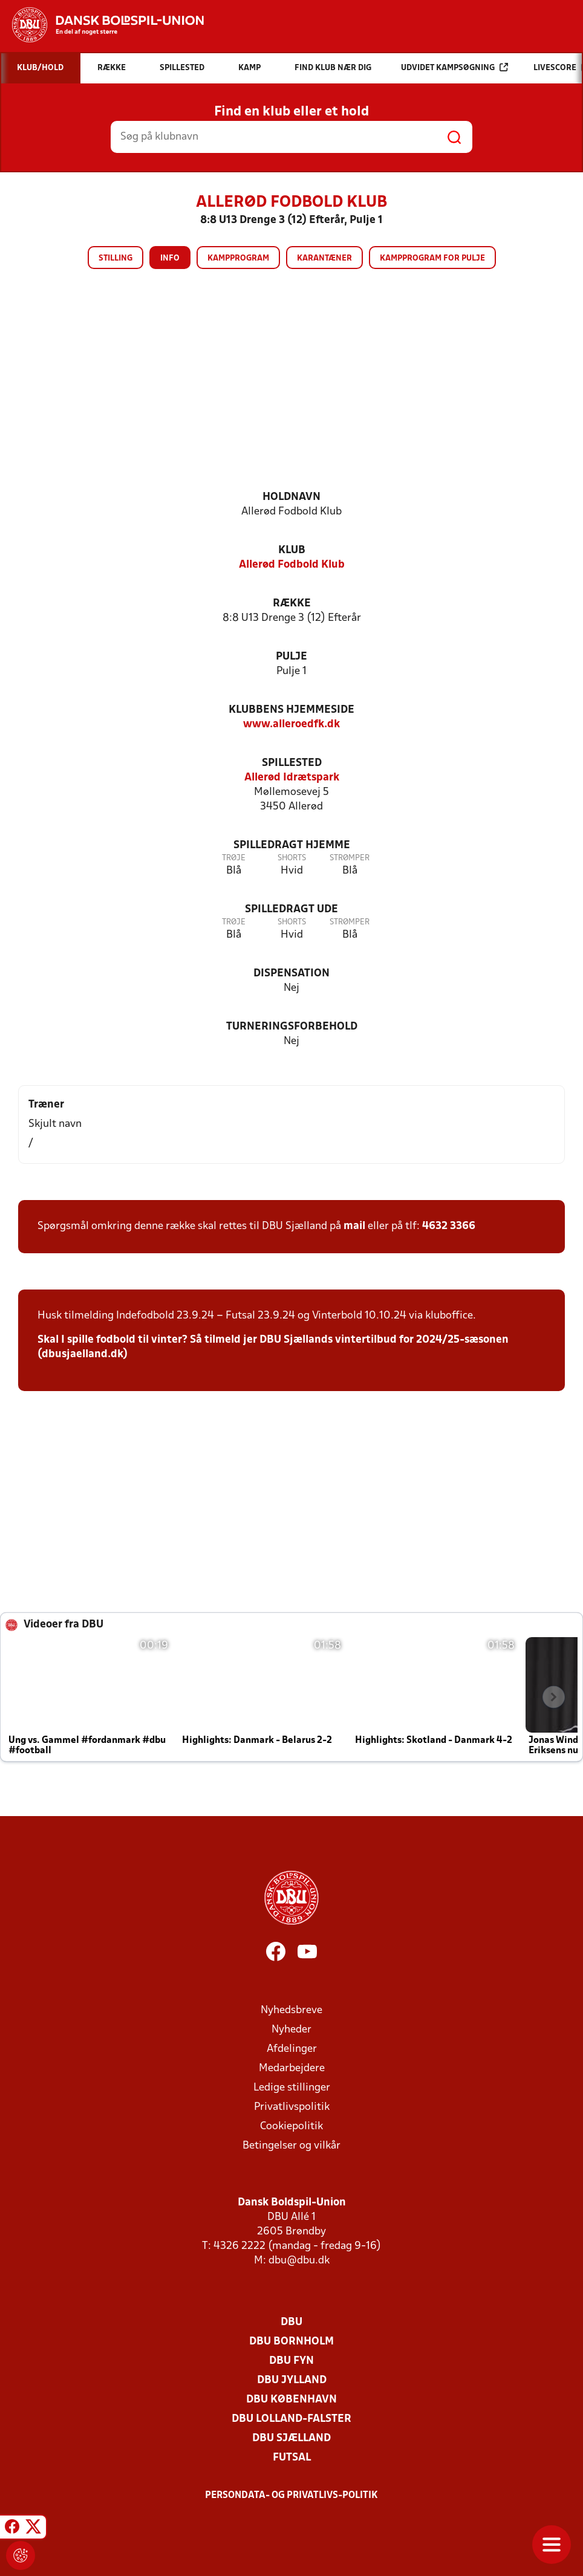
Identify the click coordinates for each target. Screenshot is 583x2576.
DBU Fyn (291, 2361)
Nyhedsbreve (291, 2010)
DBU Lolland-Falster (291, 2419)
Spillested (292, 763)
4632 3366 (448, 1226)
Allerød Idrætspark (291, 778)
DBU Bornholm (291, 2342)
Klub (291, 550)
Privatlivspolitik (292, 2107)
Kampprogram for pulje (432, 258)
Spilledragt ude (291, 909)
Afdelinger (292, 2049)
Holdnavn (291, 497)
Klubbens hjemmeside (291, 710)
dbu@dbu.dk (299, 2261)
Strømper (350, 858)
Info (170, 258)
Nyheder (291, 2030)
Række (292, 604)
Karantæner (324, 258)
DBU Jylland (292, 2380)
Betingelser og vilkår (291, 2146)
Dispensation (291, 973)
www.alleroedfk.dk (291, 724)
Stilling (115, 258)
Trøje (234, 858)
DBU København (291, 2400)
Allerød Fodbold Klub (292, 565)
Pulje (291, 657)
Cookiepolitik (291, 2126)
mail (354, 1226)
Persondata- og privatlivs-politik (291, 2495)
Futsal (292, 2458)
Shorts (292, 858)
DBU (291, 2322)
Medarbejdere (292, 2068)
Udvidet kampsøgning (454, 67)
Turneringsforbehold (291, 1027)
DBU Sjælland (291, 2438)
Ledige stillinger (291, 2088)
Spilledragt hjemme (291, 845)
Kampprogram (238, 258)
